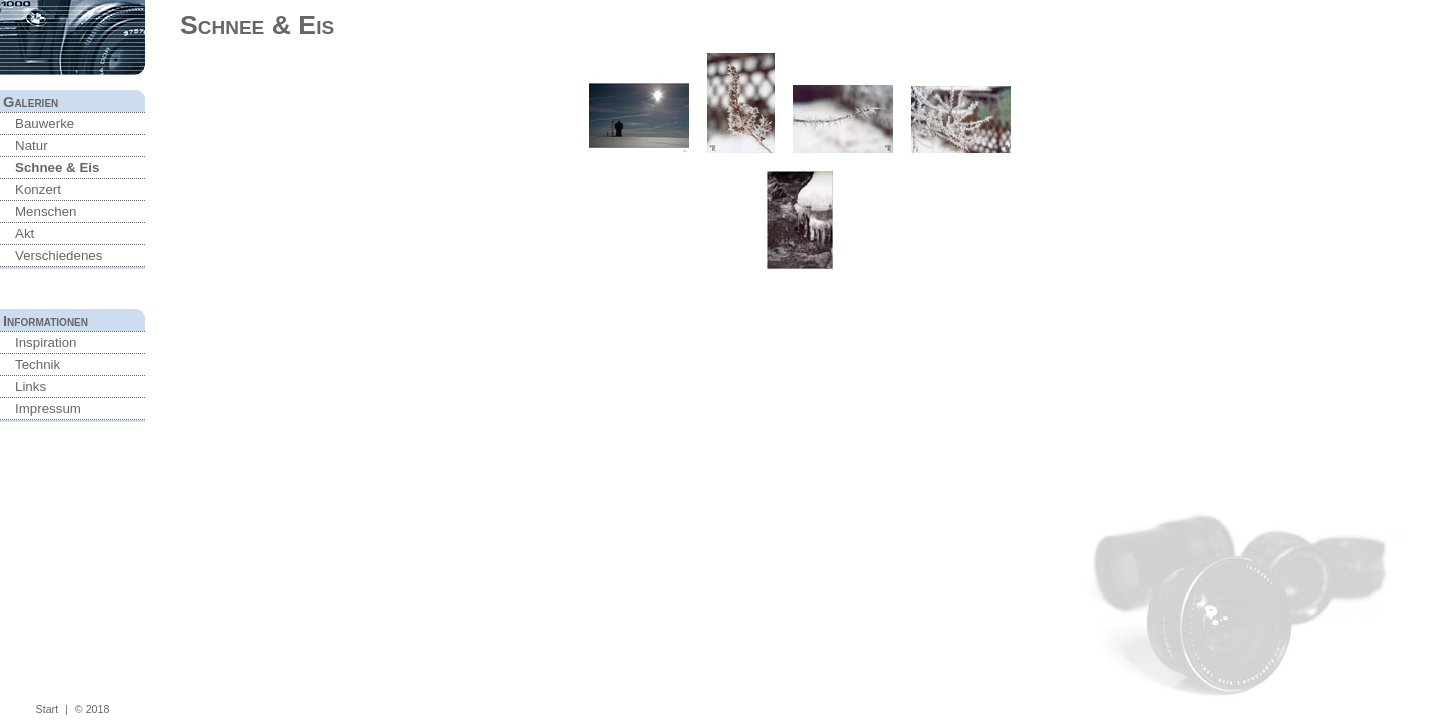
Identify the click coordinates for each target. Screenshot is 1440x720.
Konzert (38, 189)
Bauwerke (44, 123)
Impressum (48, 408)
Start (47, 709)
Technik (37, 364)
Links (30, 386)
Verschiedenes (58, 255)
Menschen (46, 211)
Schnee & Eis (57, 167)
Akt (24, 233)
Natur (31, 145)
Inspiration (46, 342)
